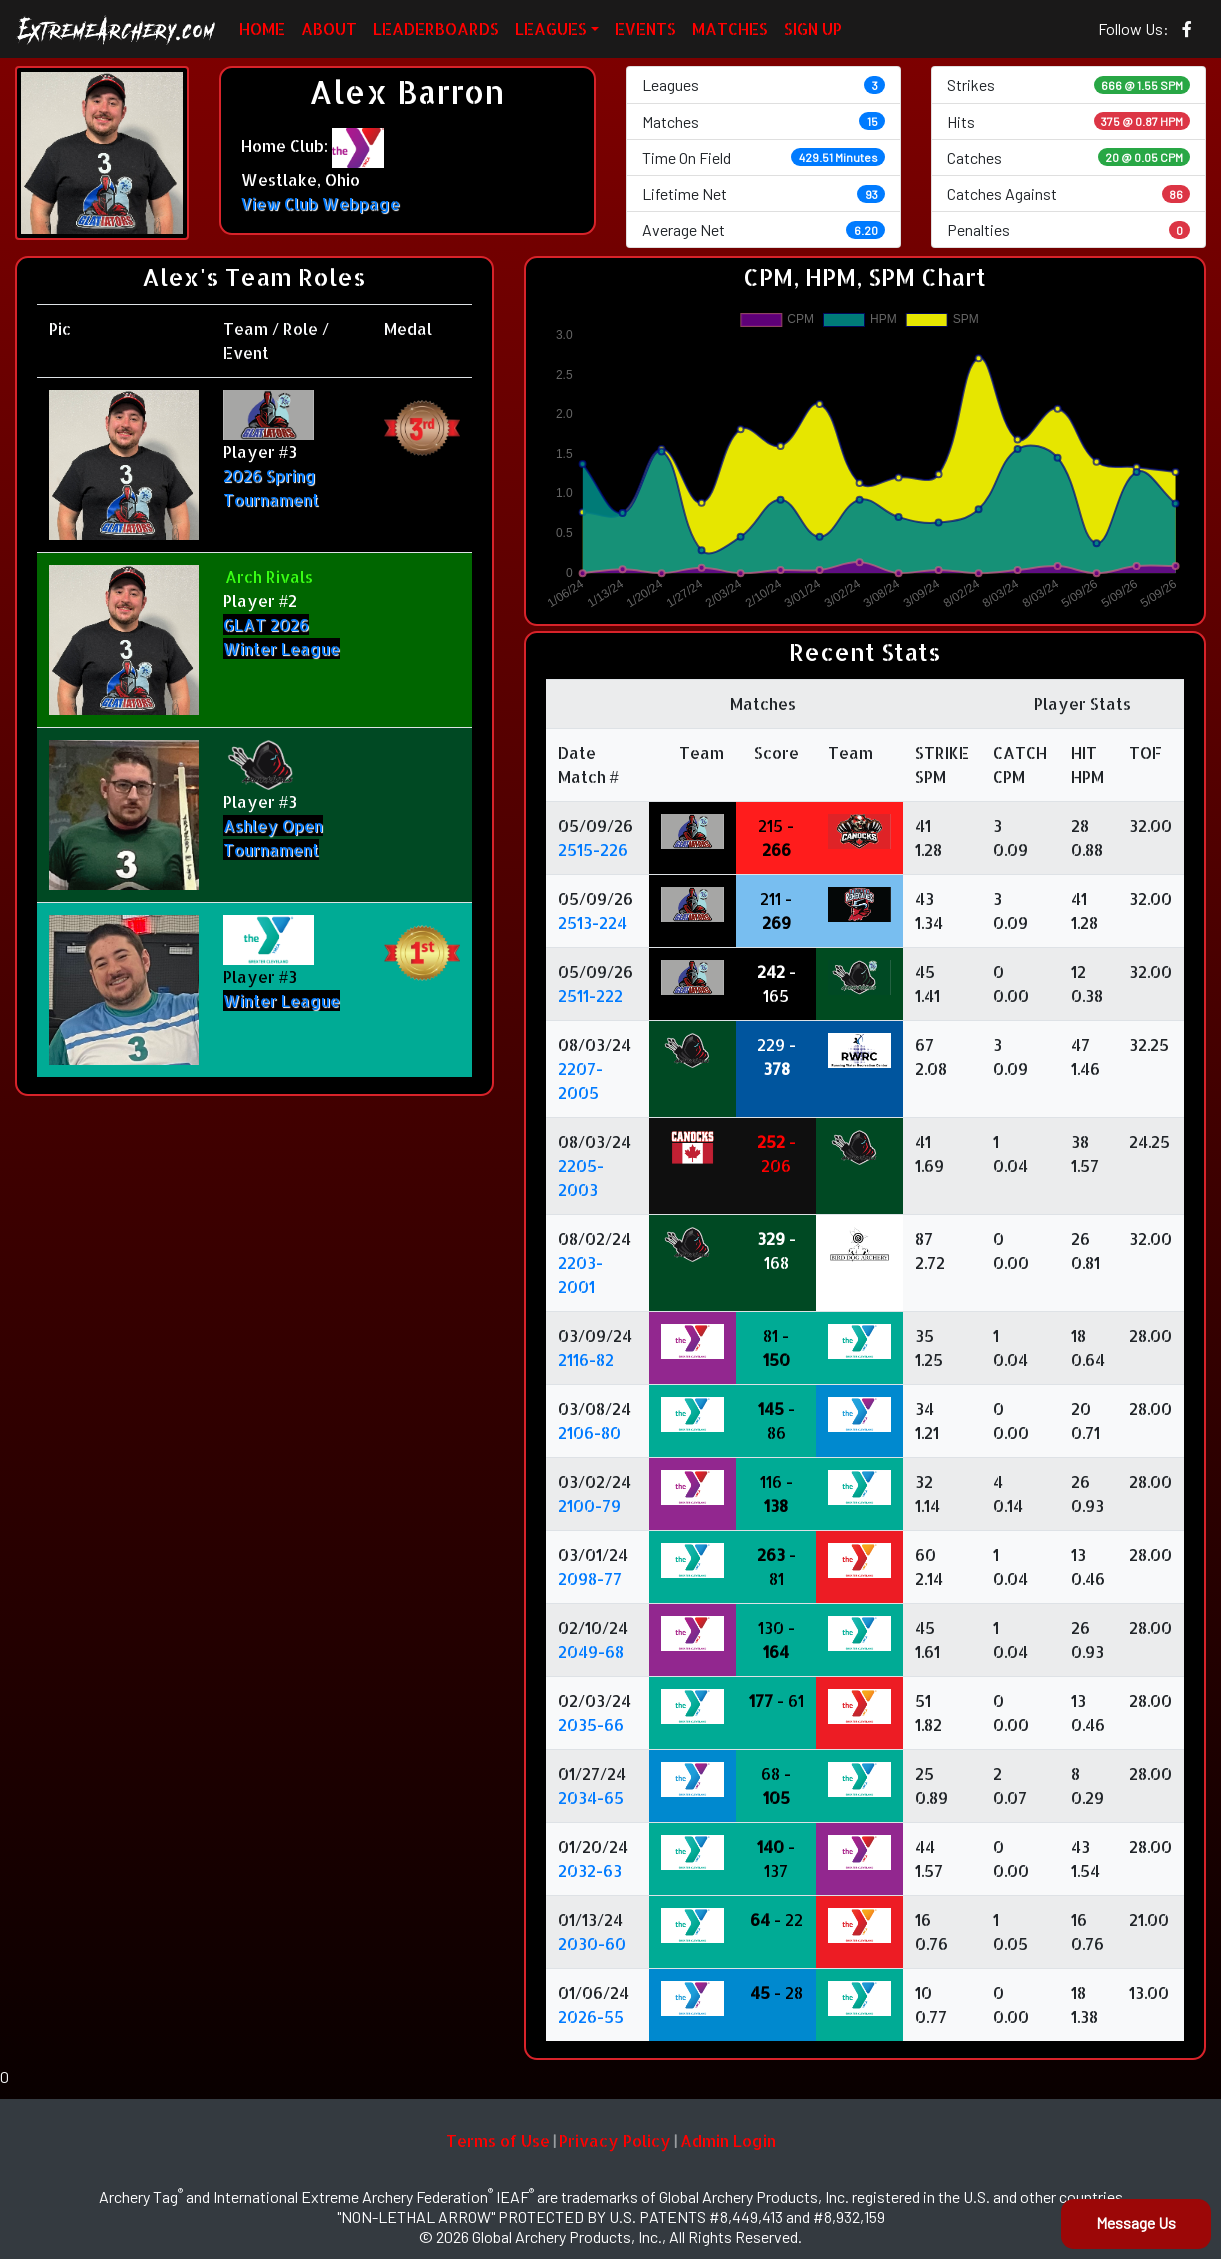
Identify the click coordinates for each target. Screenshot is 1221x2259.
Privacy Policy (615, 2140)
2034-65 (591, 1797)
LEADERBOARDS (436, 28)
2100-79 (589, 1505)
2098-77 (590, 1578)
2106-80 (589, 1432)
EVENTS (645, 28)
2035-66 (591, 1724)
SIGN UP (813, 28)
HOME (262, 28)
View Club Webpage (320, 203)
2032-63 (590, 1870)
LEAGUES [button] (551, 28)
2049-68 (591, 1651)
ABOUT (329, 28)
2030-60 (592, 1943)
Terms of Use (498, 2140)
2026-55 (591, 2016)
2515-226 (593, 849)
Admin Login (728, 2140)
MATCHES (730, 28)
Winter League (281, 1000)
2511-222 (590, 995)
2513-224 (592, 922)
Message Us (1136, 2222)
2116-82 (586, 1359)
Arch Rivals (269, 576)
